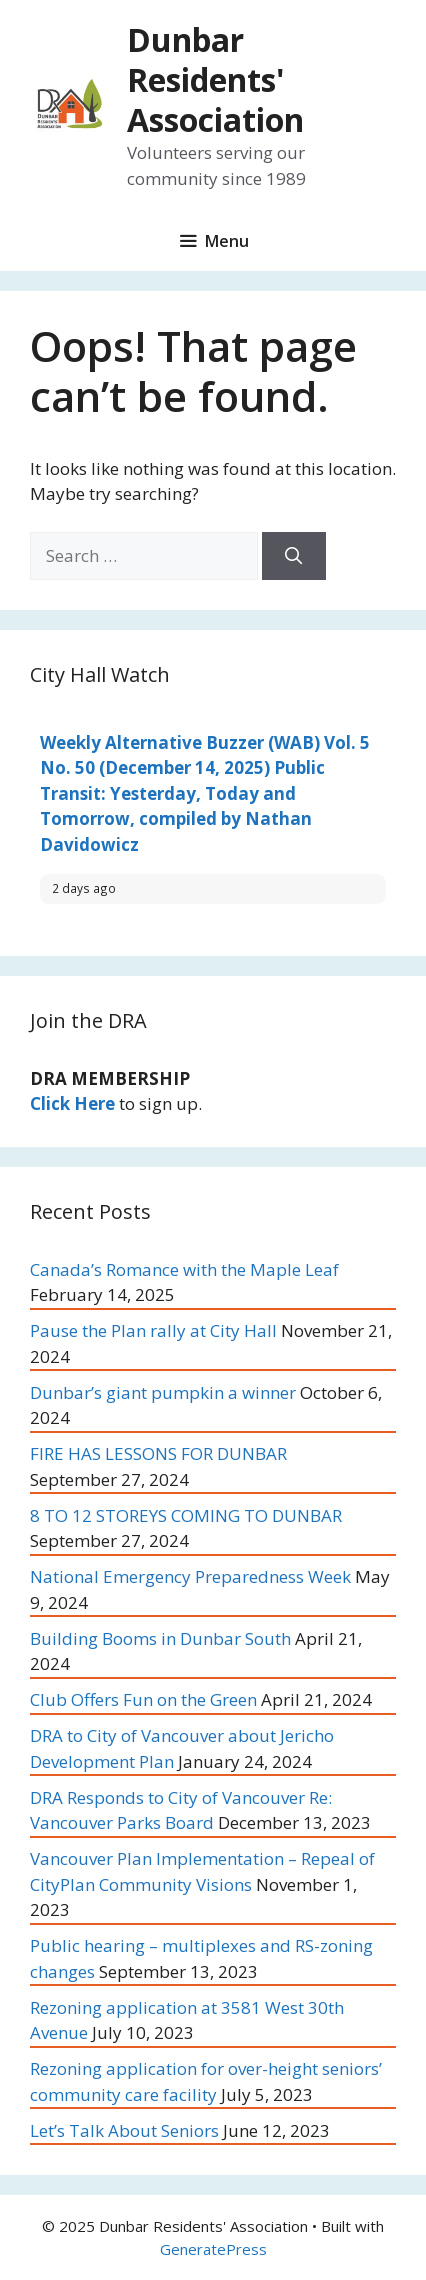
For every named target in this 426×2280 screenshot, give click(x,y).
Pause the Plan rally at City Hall (153, 1330)
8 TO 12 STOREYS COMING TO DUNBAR (186, 1515)
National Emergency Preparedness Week (190, 1576)
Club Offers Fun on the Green (143, 1699)
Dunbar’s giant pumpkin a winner (163, 1392)
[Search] (294, 556)
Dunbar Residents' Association (215, 79)
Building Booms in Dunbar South (160, 1638)
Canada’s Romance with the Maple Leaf (184, 1269)
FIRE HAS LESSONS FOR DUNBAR (176, 1453)
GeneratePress (213, 2249)
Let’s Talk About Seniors (124, 2130)
